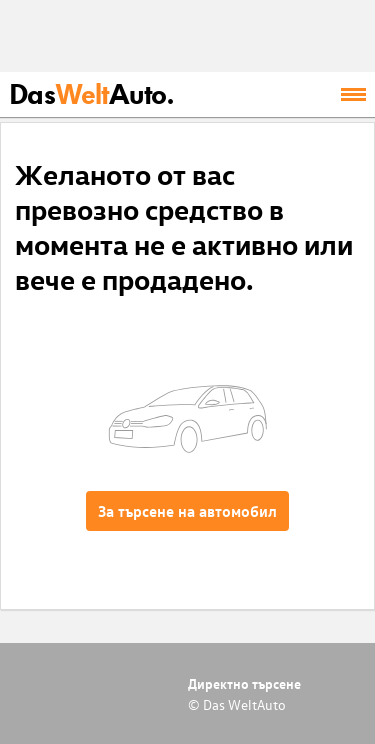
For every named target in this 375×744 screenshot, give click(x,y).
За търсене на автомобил (187, 511)
